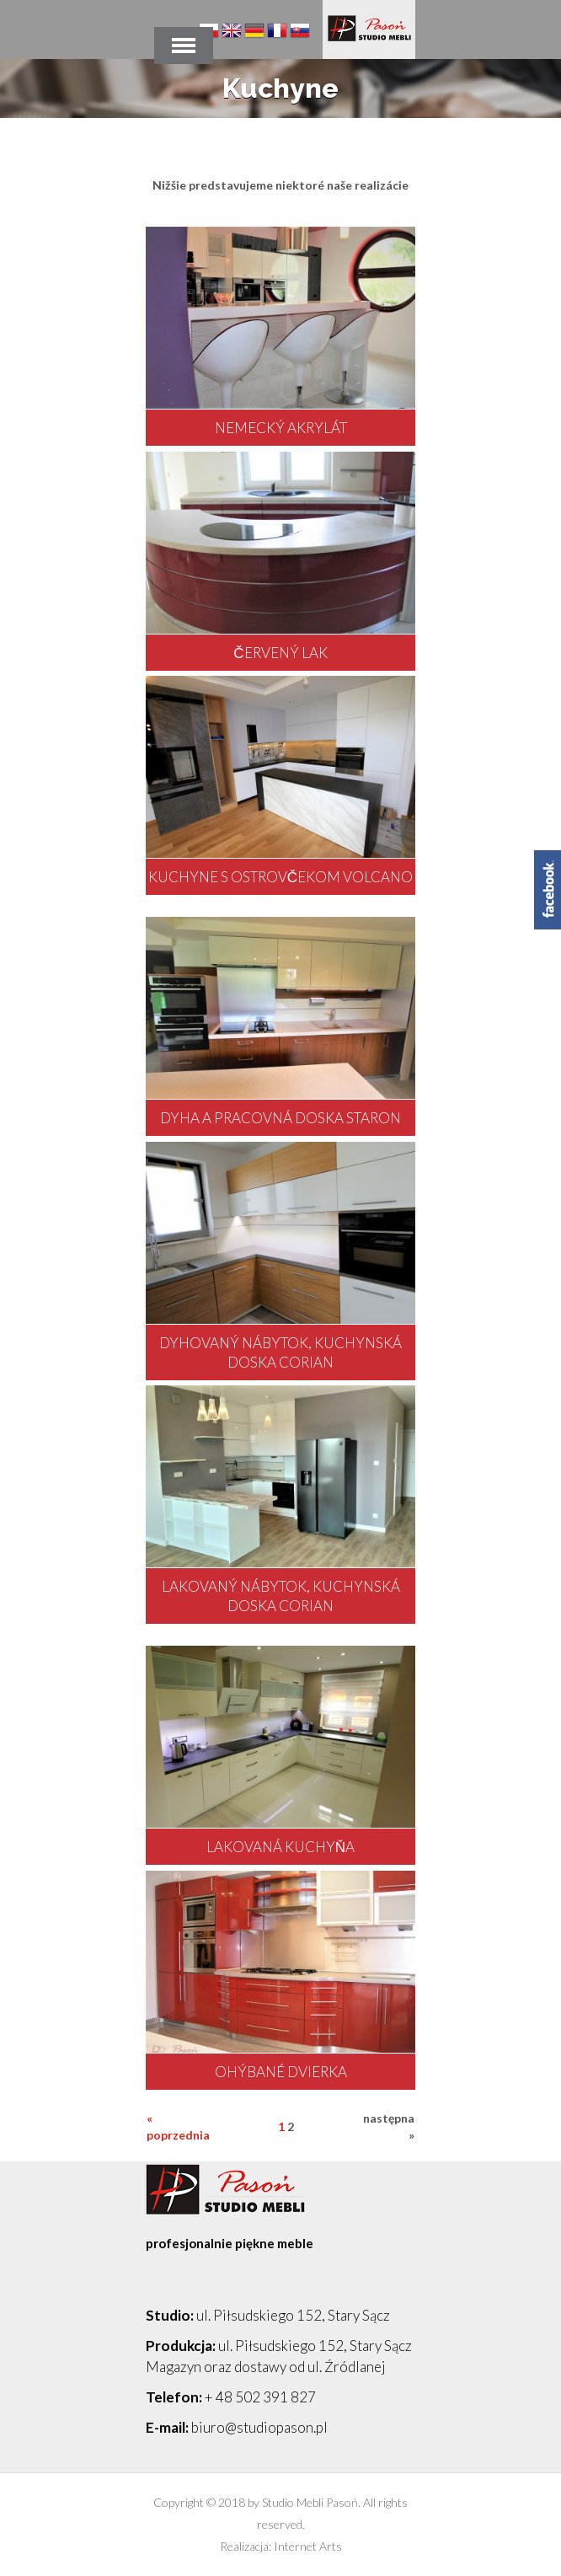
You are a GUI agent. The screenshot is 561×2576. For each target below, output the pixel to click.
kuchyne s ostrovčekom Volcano (280, 877)
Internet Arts (308, 2546)
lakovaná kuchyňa (280, 1847)
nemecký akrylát (281, 427)
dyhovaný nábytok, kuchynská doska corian (280, 1352)
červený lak (280, 652)
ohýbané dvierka (281, 2072)
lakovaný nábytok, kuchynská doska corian (281, 1596)
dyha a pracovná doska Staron (280, 1118)
